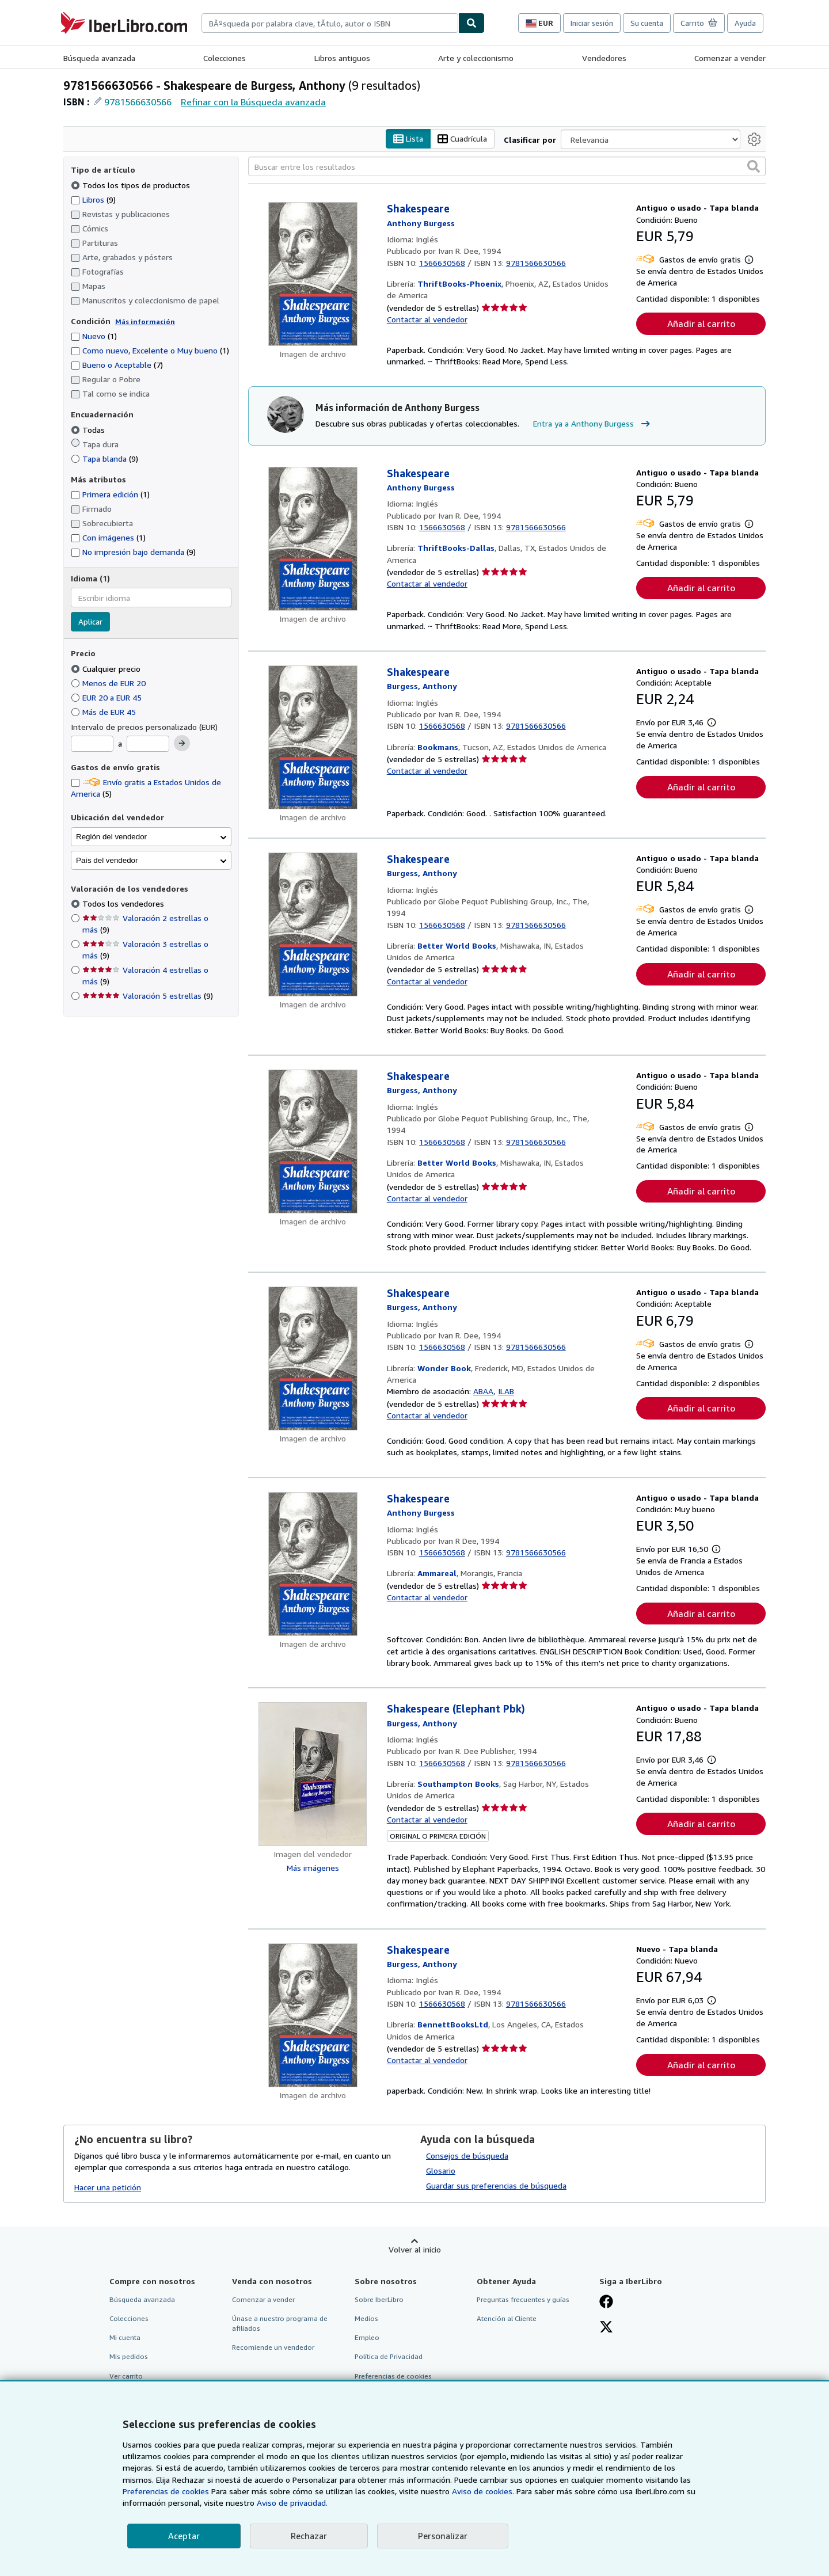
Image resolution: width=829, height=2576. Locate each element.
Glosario (440, 2170)
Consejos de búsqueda (467, 2155)
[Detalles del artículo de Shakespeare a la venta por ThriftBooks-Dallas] (313, 539)
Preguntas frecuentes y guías (523, 2299)
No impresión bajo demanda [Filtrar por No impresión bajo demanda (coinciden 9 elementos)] (133, 552)
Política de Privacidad (389, 2356)
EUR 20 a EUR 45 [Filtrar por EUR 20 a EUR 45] (107, 697)
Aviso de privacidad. (292, 2502)
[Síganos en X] (606, 2328)
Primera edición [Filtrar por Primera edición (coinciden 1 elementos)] (110, 494)
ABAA (483, 1391)
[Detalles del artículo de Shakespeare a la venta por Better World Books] (313, 924)
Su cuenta (646, 23)
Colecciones (224, 58)
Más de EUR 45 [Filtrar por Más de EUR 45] (104, 712)
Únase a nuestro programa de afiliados (280, 2323)
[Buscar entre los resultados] (507, 166)
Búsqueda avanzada (99, 58)
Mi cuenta (124, 2337)
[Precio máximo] (148, 744)
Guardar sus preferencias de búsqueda (496, 2185)
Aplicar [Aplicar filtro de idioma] (90, 621)
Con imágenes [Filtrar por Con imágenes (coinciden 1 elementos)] (108, 537)
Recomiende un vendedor (273, 2347)
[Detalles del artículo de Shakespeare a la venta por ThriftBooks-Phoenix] (313, 274)
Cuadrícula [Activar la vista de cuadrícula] (462, 139)
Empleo (367, 2337)
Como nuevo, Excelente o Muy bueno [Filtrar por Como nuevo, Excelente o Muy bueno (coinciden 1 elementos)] (150, 350)
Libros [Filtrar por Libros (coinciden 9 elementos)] (93, 199)
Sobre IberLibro (379, 2299)
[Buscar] (471, 23)
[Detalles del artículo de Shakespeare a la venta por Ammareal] (313, 1564)
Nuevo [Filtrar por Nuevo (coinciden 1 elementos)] (94, 336)
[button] (753, 166)
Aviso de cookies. (483, 2491)
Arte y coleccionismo (476, 58)
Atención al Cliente (507, 2318)
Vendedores (604, 58)
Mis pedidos (128, 2356)
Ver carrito (126, 2376)
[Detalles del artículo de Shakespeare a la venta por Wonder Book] (313, 1358)
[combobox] (329, 23)
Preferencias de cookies (166, 2491)
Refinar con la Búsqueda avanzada (253, 102)
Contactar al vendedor (427, 319)
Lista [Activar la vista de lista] (408, 139)
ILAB (506, 1391)
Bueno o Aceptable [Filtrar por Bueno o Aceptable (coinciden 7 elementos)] (117, 365)
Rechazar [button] (309, 2536)
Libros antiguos (342, 58)
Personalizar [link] (442, 2536)
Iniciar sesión (592, 23)
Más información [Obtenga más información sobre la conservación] (145, 321)
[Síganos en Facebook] (606, 2303)
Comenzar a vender (730, 58)
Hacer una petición (107, 2187)
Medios (366, 2318)
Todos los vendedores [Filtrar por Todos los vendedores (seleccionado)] (124, 903)
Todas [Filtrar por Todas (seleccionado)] (89, 430)
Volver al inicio (415, 2249)
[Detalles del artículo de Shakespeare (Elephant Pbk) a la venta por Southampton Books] (313, 1774)
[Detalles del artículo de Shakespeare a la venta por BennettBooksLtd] (313, 2015)
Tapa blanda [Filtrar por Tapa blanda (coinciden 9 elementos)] (104, 458)
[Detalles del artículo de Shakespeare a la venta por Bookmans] (313, 737)
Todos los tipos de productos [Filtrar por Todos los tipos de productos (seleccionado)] (131, 185)
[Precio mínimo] (92, 744)
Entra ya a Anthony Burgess (593, 423)
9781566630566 (138, 102)
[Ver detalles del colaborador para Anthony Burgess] (421, 223)
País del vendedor (107, 860)
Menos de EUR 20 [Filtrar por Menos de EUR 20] (109, 683)
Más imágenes (313, 1868)
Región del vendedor (111, 836)
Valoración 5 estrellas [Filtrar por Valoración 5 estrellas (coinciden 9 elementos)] (147, 995)
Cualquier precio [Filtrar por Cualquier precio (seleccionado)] (107, 669)
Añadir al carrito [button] (701, 323)
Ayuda (745, 23)
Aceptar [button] (184, 2536)
